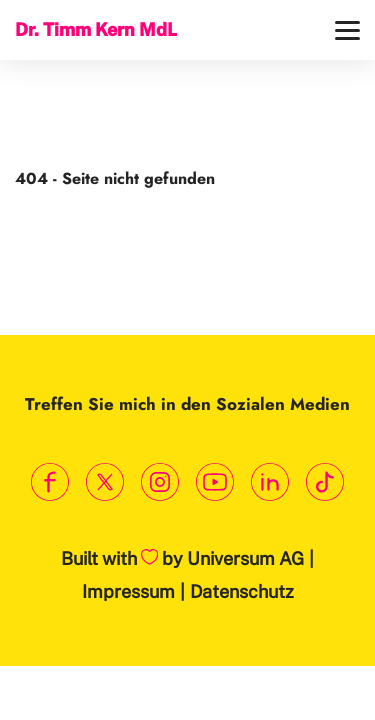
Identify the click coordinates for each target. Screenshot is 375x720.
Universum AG (245, 558)
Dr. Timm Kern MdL (96, 29)
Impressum (128, 591)
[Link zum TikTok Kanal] (325, 482)
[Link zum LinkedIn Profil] (270, 482)
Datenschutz (242, 591)
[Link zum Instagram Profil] (160, 482)
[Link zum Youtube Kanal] (215, 482)
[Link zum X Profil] (105, 482)
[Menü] (347, 30)
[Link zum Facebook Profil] (50, 482)
